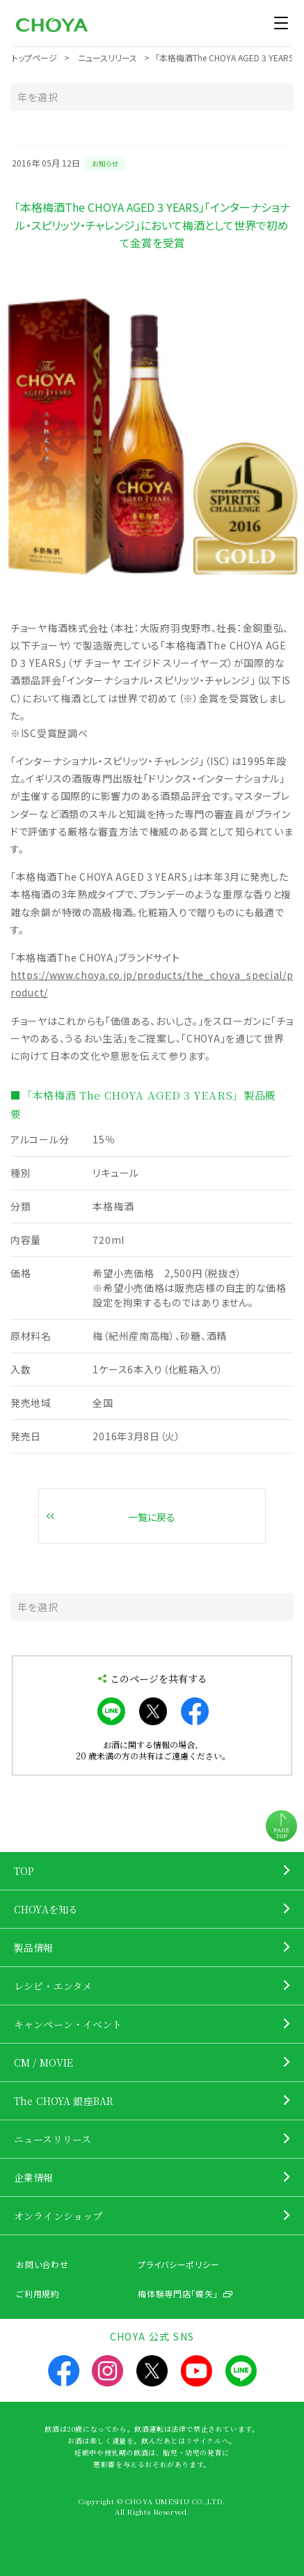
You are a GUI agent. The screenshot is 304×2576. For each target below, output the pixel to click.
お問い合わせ (42, 2264)
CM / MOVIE (43, 2062)
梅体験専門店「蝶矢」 (178, 2293)
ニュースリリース (52, 2139)
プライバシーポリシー (178, 2264)
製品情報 (34, 1947)
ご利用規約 (38, 2293)
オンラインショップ (58, 2216)
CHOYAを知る (46, 1909)
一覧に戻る (151, 1517)
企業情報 (34, 2177)
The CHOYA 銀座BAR (63, 2101)
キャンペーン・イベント (68, 2024)
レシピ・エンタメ (53, 1986)
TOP (24, 1871)
